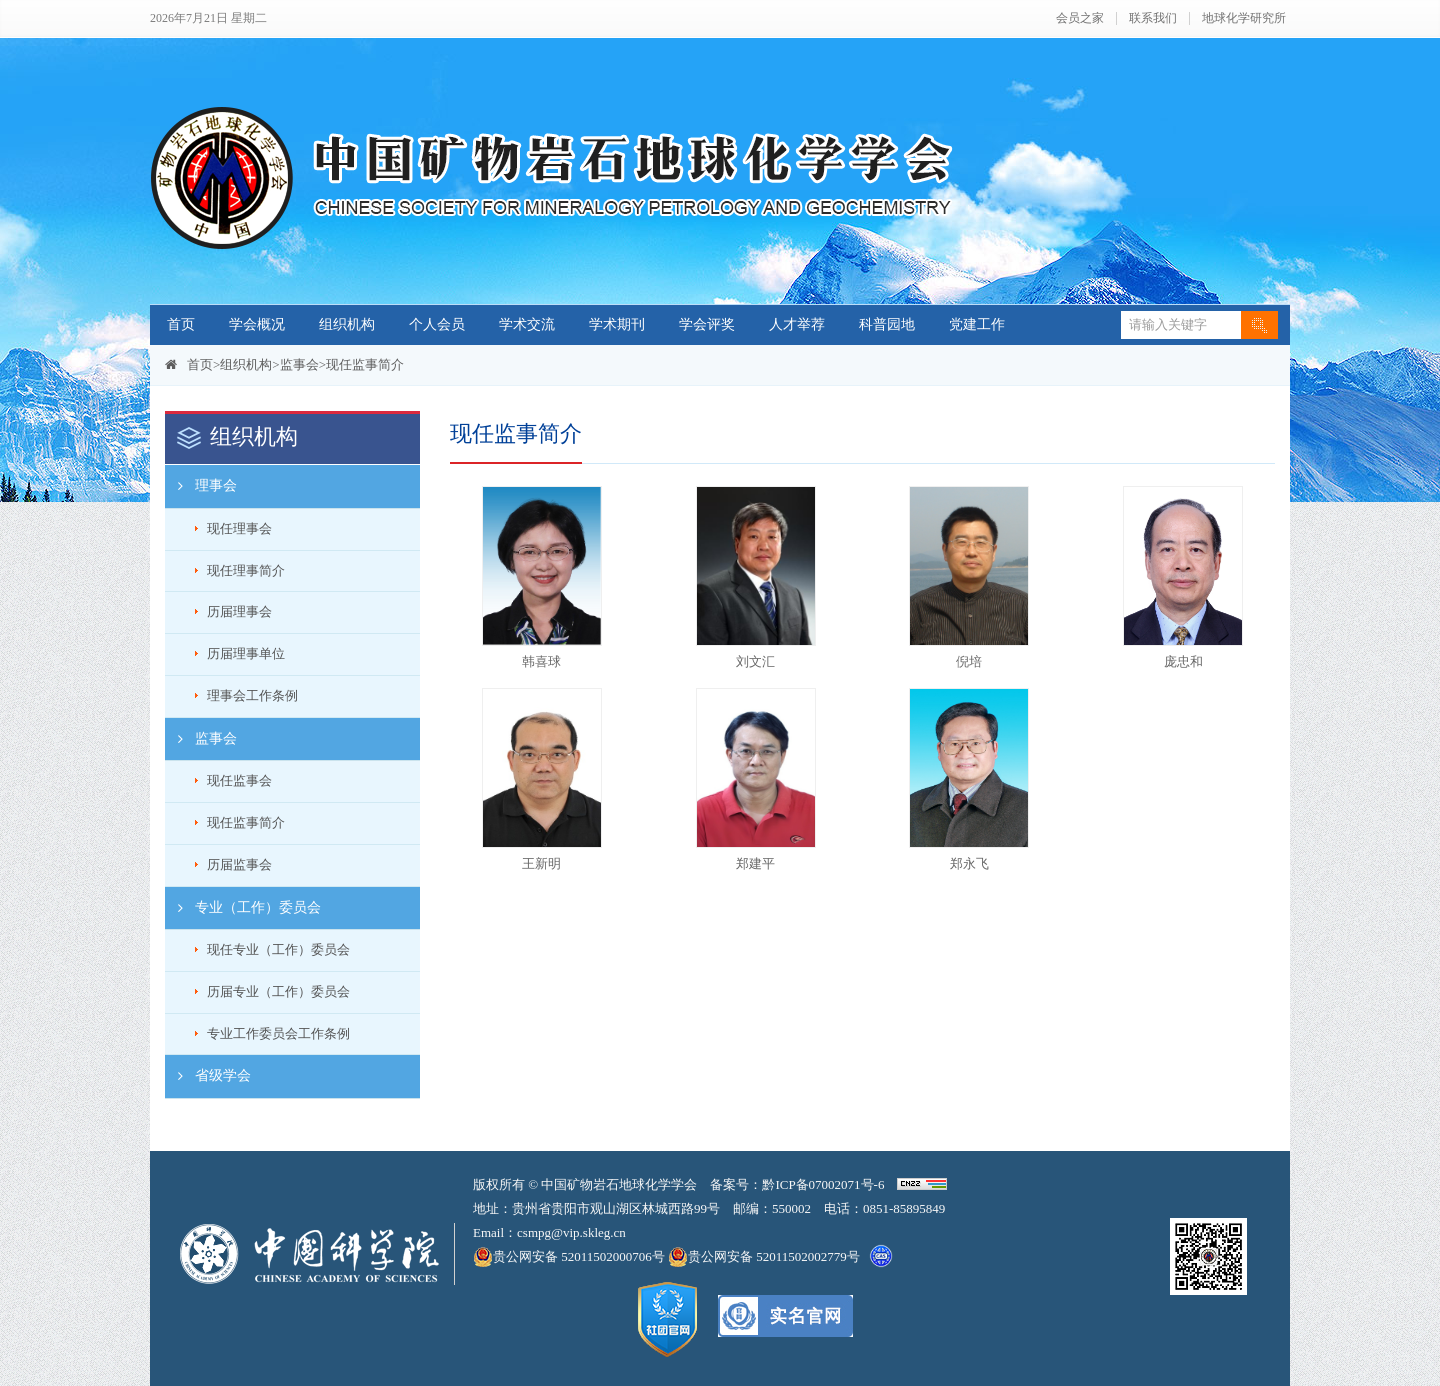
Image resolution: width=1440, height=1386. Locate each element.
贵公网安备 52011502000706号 (570, 1257)
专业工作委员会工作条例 (278, 1033)
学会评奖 (707, 324)
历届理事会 (239, 611)
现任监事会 (239, 780)
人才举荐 (797, 324)
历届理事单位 (246, 653)
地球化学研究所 (1244, 18)
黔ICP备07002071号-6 (823, 1184)
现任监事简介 (365, 364)
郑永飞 (969, 863)
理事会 (201, 486)
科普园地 (887, 324)
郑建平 (755, 863)
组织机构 (347, 324)
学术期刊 (617, 324)
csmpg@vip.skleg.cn (571, 1232)
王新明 (541, 863)
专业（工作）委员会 (243, 908)
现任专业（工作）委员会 (278, 949)
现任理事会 (239, 528)
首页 (181, 324)
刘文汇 (755, 661)
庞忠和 (1183, 661)
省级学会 (208, 1076)
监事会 (299, 364)
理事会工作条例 (252, 695)
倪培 (969, 661)
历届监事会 (239, 864)
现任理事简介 (246, 570)
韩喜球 (541, 661)
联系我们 (1153, 18)
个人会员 (437, 324)
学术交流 (527, 324)
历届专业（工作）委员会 (278, 991)
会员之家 (1080, 18)
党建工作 (977, 324)
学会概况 (257, 324)
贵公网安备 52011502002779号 (764, 1257)
